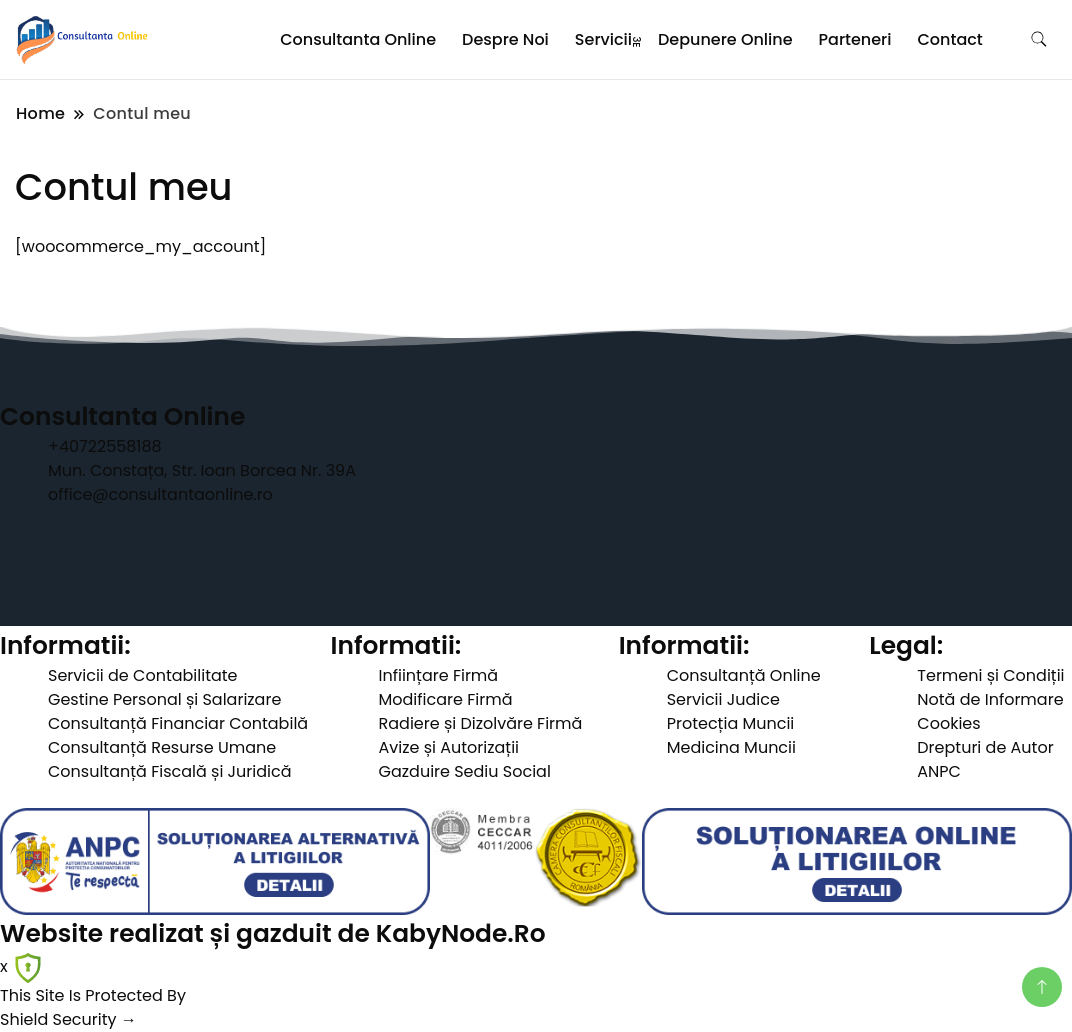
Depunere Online (725, 39)
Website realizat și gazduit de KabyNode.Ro (273, 933)
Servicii (603, 39)
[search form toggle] (1039, 39)
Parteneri (855, 39)
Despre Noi (505, 39)
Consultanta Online (358, 39)
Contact (950, 39)
